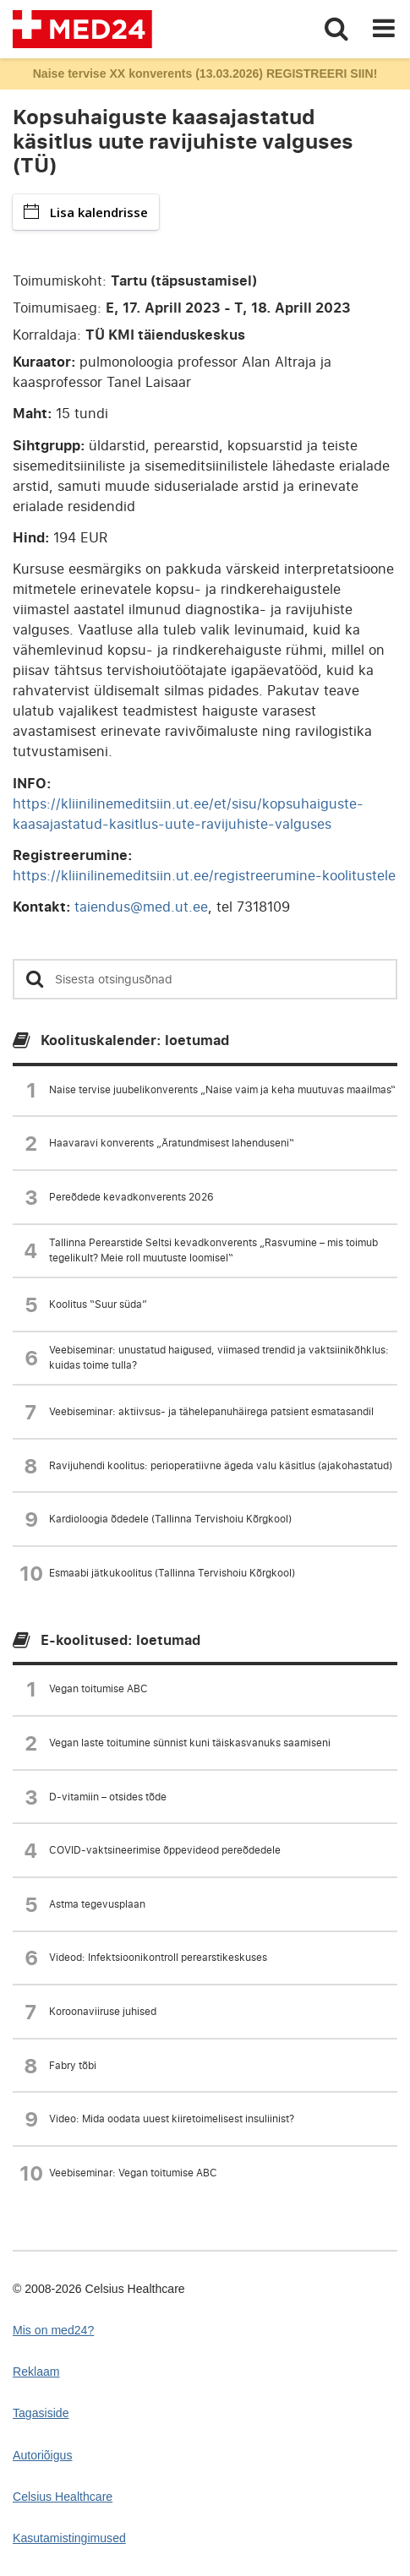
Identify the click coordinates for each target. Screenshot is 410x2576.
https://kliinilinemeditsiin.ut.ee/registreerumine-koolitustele (204, 875)
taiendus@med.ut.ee (141, 906)
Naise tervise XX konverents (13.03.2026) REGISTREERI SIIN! (205, 73)
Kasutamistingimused (69, 2538)
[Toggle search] (336, 29)
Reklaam (36, 2371)
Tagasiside (41, 2413)
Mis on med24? (53, 2330)
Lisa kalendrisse (86, 212)
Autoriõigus (42, 2455)
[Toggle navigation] (383, 29)
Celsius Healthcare (62, 2496)
